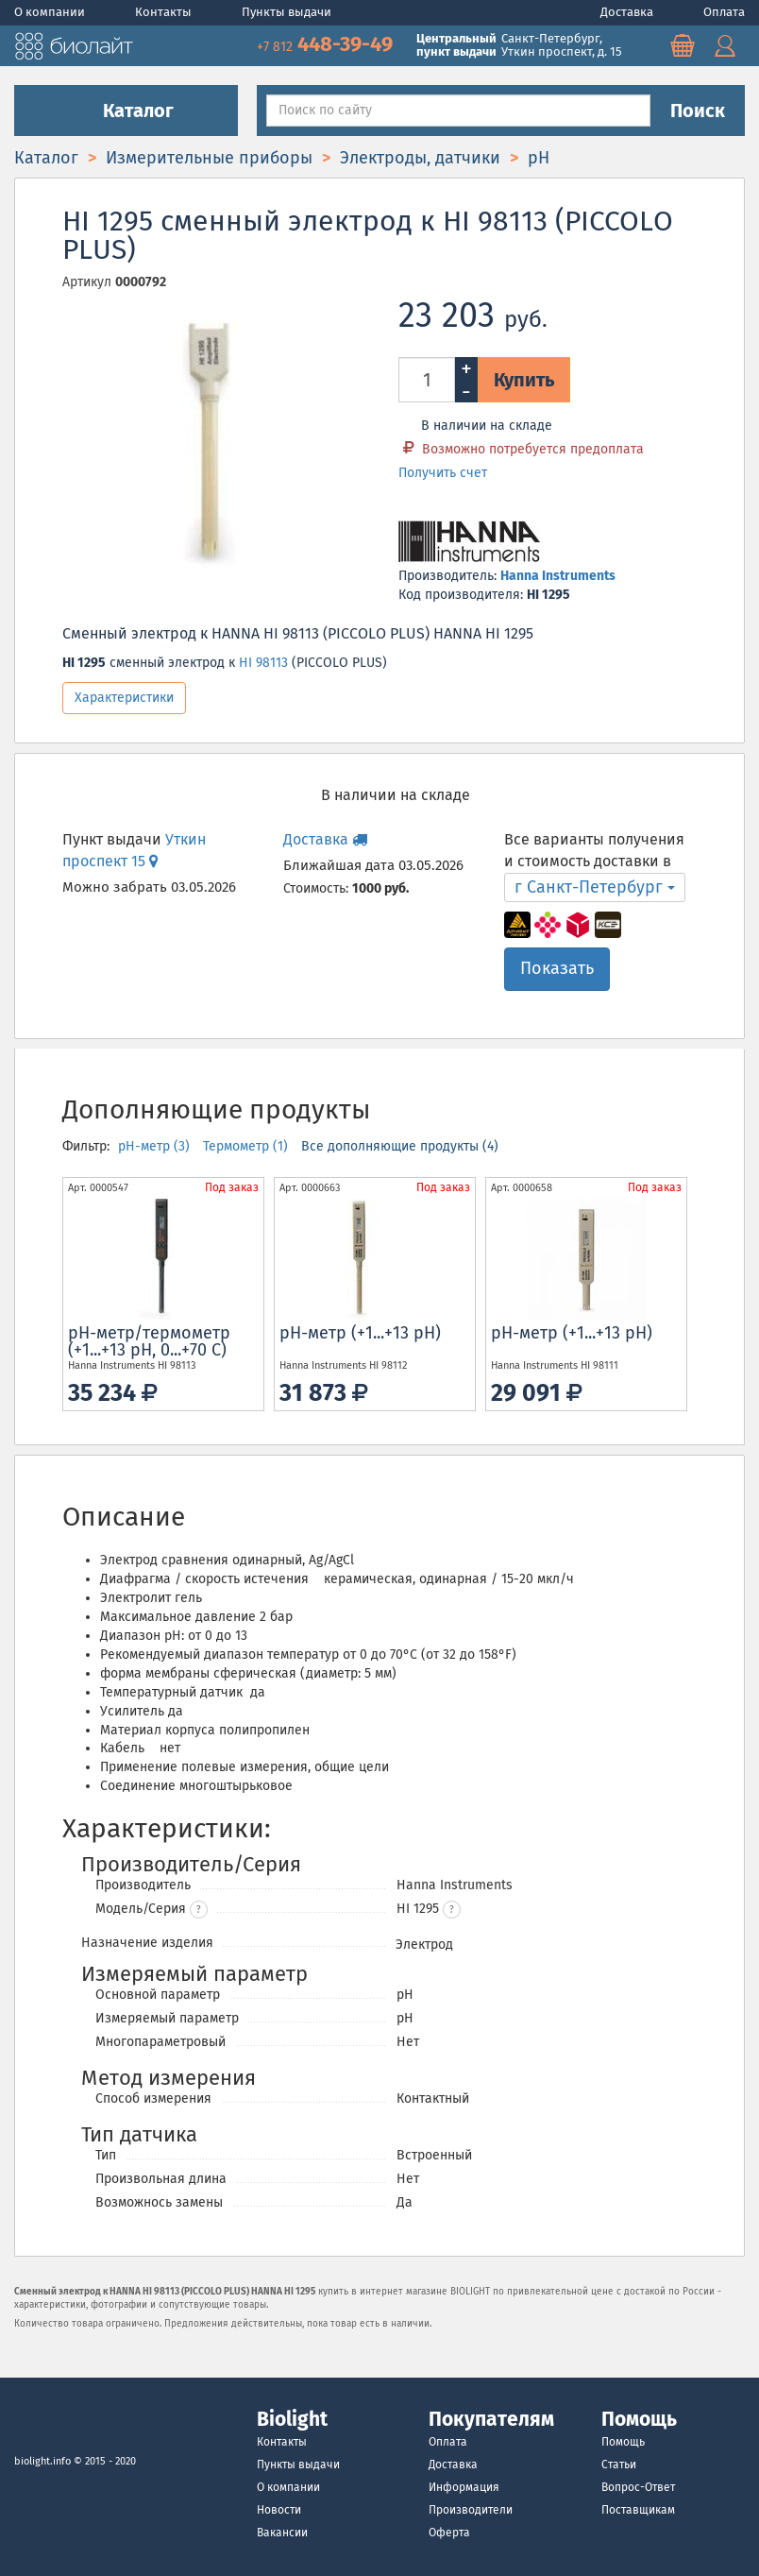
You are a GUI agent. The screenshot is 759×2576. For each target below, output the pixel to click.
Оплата (724, 12)
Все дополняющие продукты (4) (399, 1146)
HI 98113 (263, 663)
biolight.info (42, 2461)
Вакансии (282, 2532)
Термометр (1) (247, 1146)
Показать (557, 968)
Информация (464, 2487)
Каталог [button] (126, 110)
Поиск (697, 110)
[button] (452, 1910)
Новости (279, 2509)
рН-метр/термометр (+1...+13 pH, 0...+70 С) (149, 1341)
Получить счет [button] (442, 473)
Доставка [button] (325, 839)
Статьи (618, 2464)
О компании (51, 12)
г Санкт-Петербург (594, 887)
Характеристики (124, 698)
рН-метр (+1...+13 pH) (360, 1332)
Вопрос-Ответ (638, 2487)
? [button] (198, 1910)
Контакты (164, 12)
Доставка (628, 12)
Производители (471, 2509)
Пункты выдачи (286, 12)
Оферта (449, 2532)
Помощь (623, 2441)
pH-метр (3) (156, 1146)
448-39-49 (327, 44)
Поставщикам (638, 2509)
